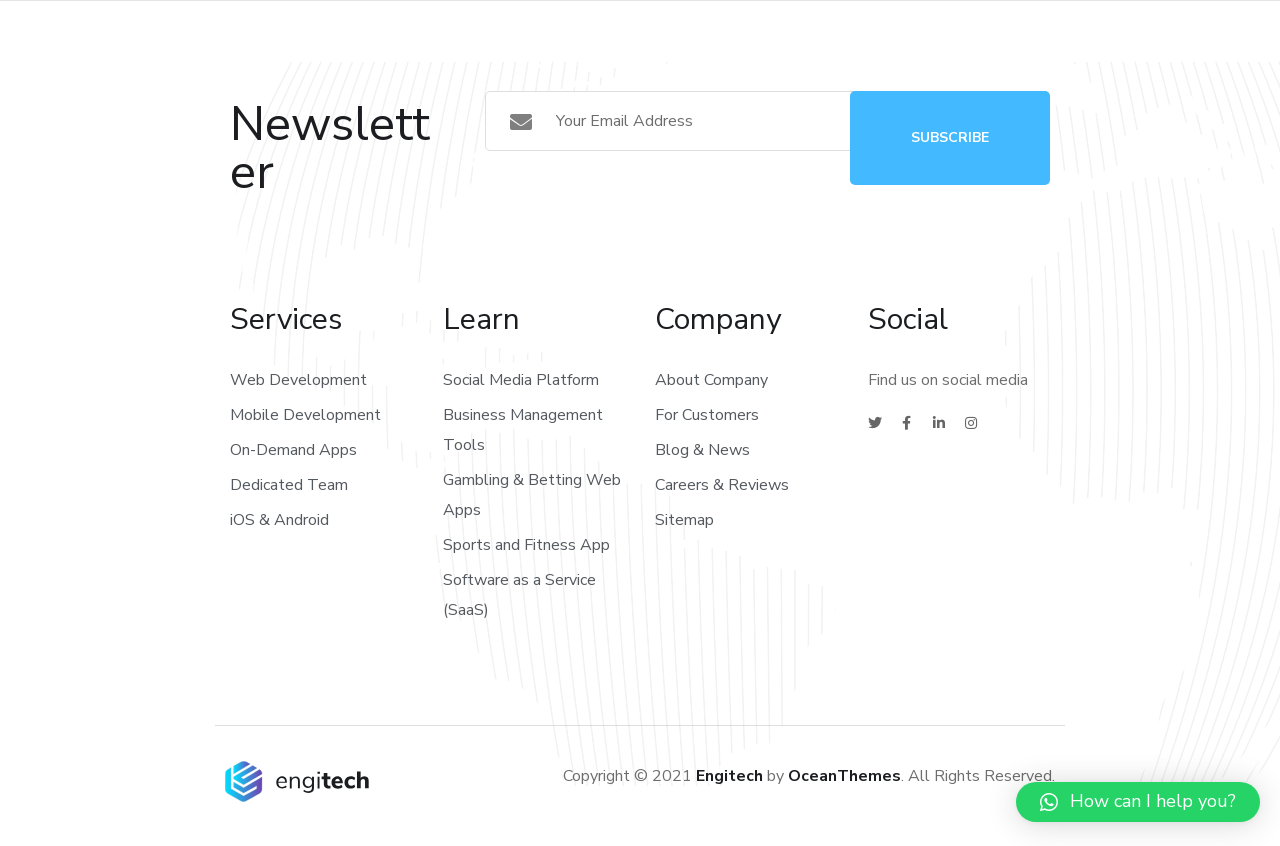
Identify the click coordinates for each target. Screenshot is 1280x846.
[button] (1138, 802)
